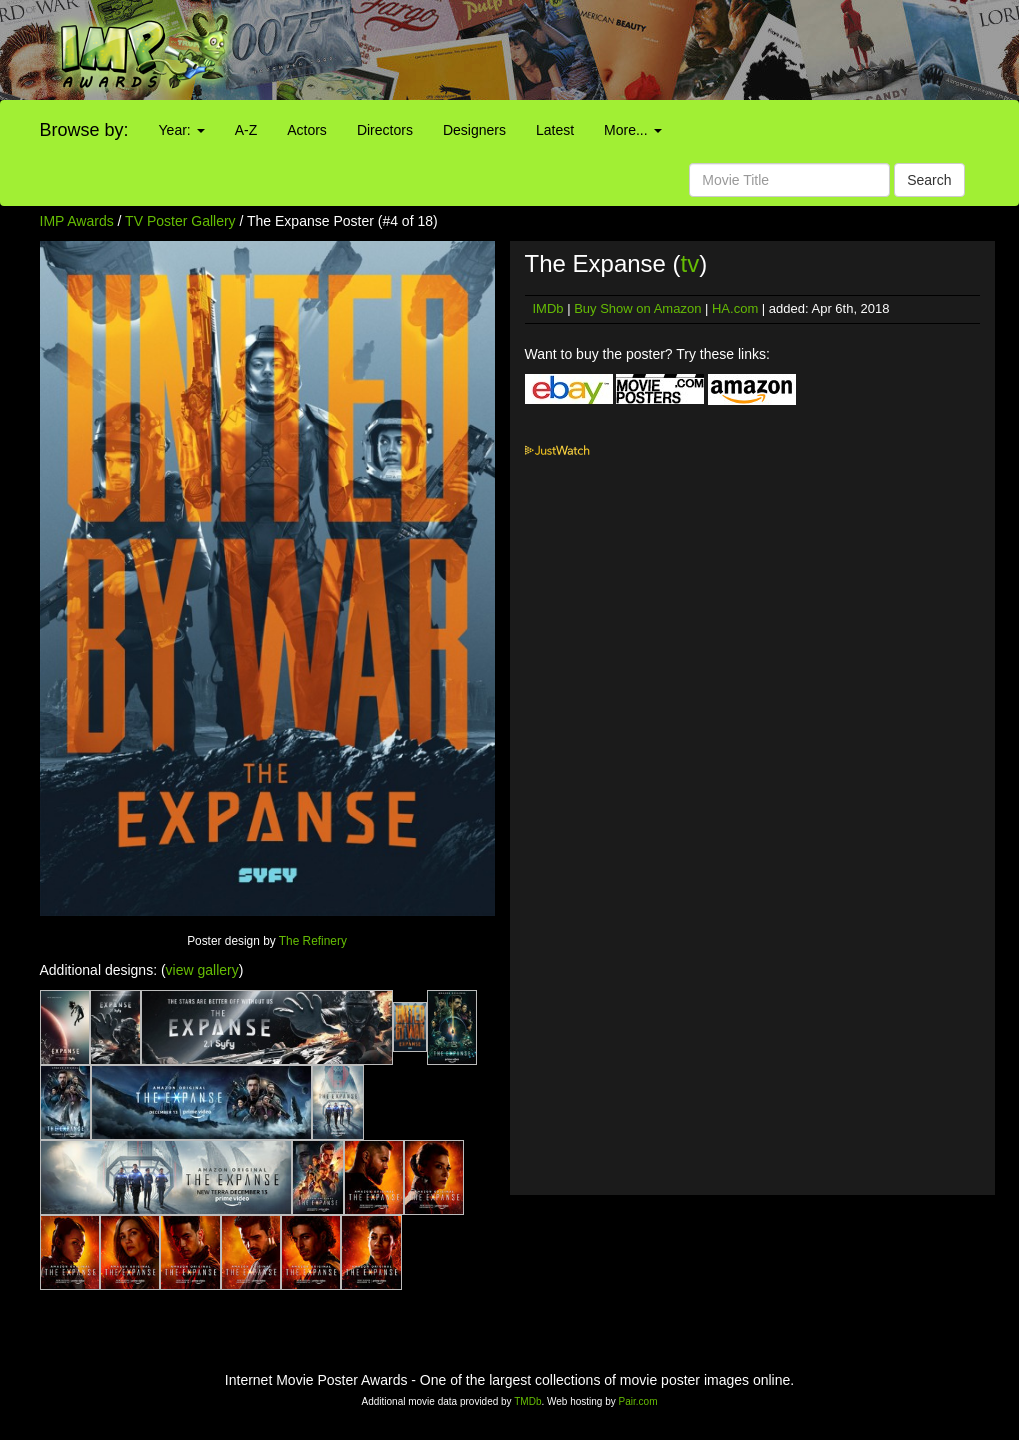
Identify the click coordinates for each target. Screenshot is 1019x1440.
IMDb (548, 308)
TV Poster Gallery (180, 221)
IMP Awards (77, 221)
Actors (307, 130)
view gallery (202, 970)
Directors (385, 130)
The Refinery (313, 941)
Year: (182, 130)
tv (690, 263)
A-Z (246, 130)
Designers (474, 130)
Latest (555, 130)
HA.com (735, 308)
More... (632, 130)
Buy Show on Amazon (637, 308)
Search (929, 180)
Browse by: (84, 130)
